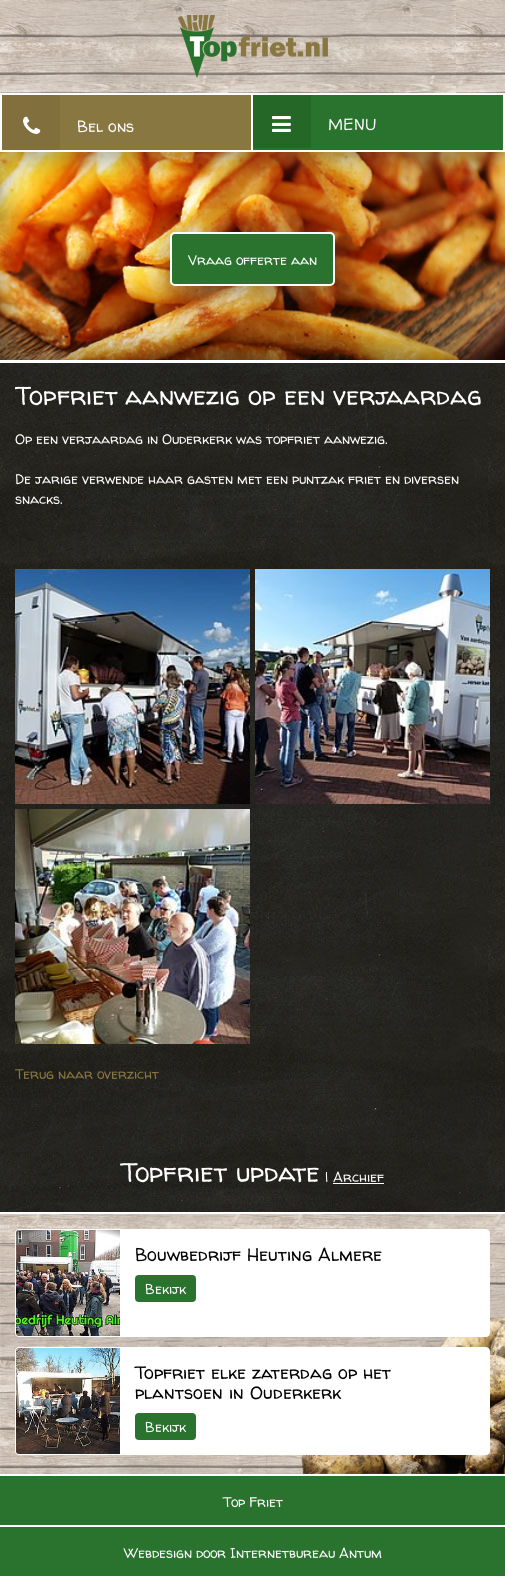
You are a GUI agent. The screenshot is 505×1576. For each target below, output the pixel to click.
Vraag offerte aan (252, 259)
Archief (358, 1176)
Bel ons (105, 126)
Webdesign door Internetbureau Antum (253, 1552)
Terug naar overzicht (87, 1073)
